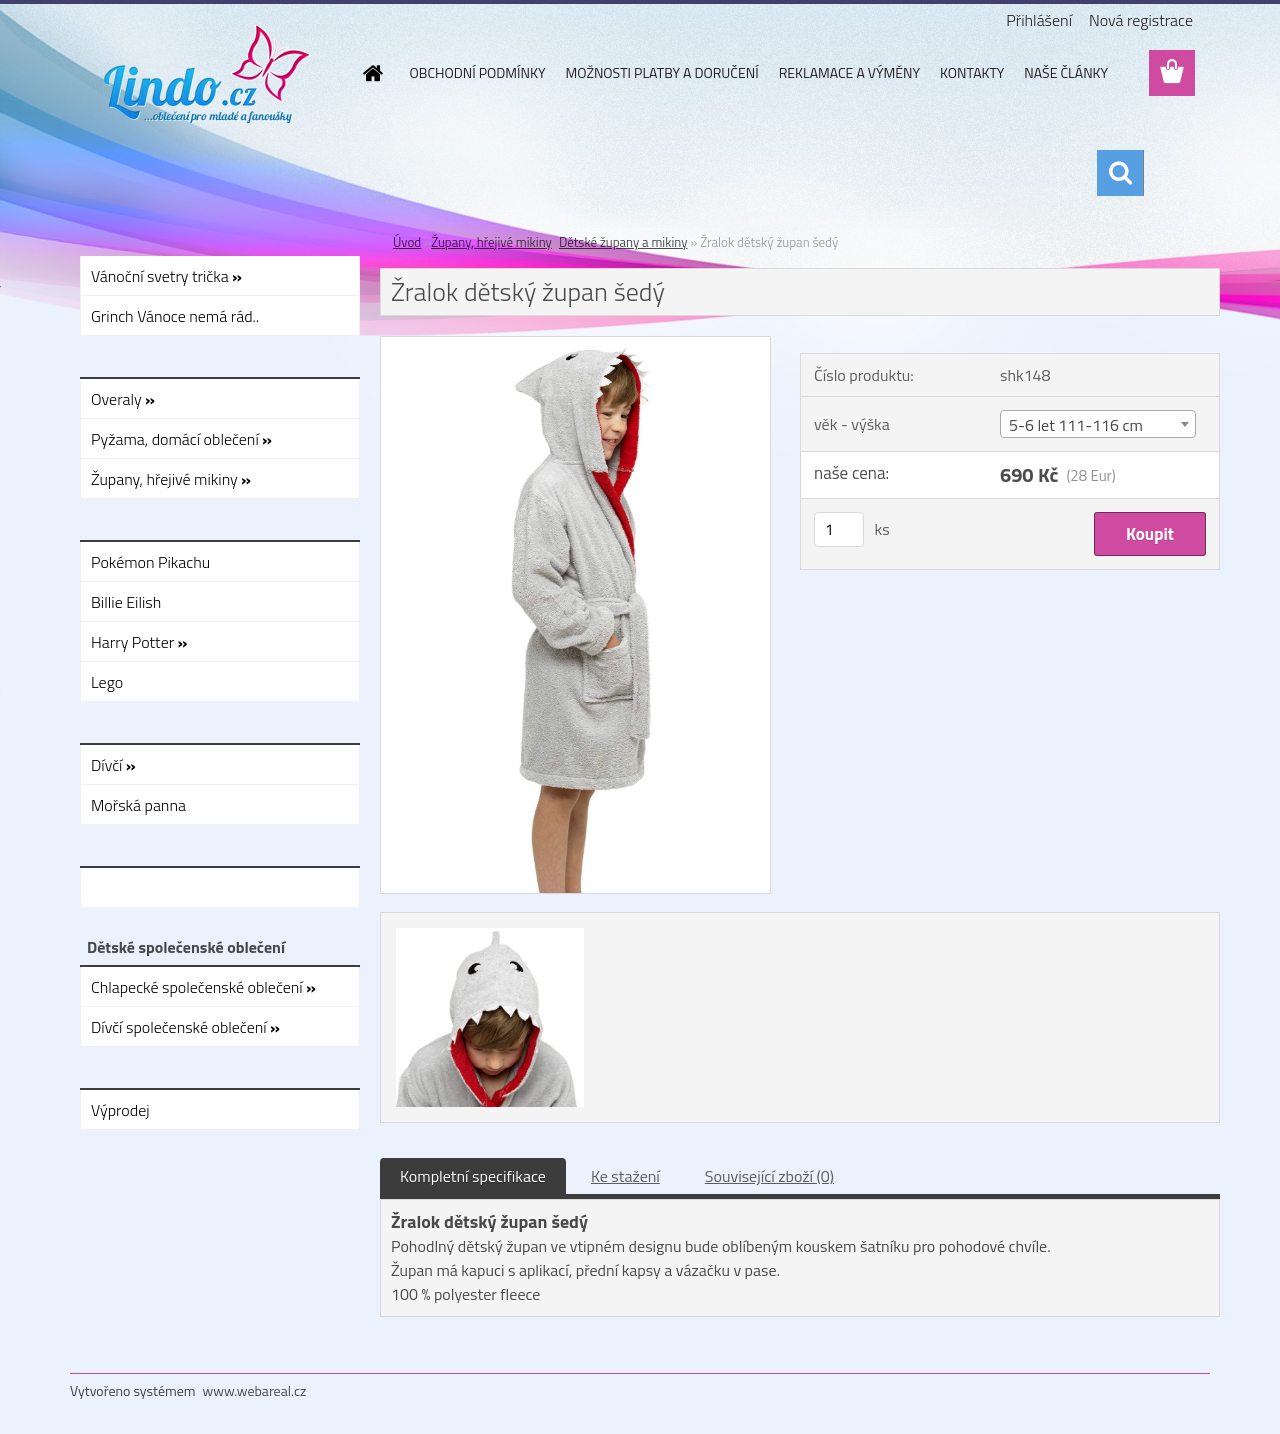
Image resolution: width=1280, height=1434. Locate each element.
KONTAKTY (972, 72)
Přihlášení (1039, 20)
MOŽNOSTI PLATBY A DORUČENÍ (661, 72)
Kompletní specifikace (473, 1176)
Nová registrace (1141, 20)
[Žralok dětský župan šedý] (575, 345)
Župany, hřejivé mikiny (491, 242)
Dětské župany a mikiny (623, 242)
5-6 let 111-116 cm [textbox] (1076, 425)
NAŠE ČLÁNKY (1066, 72)
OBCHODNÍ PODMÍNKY (478, 72)
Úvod (407, 242)
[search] (1120, 173)
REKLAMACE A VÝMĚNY (849, 72)
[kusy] (839, 529)
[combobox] (1098, 424)
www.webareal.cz (255, 1390)
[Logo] (207, 74)
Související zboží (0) (769, 1176)
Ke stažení (625, 1176)
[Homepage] (372, 73)
